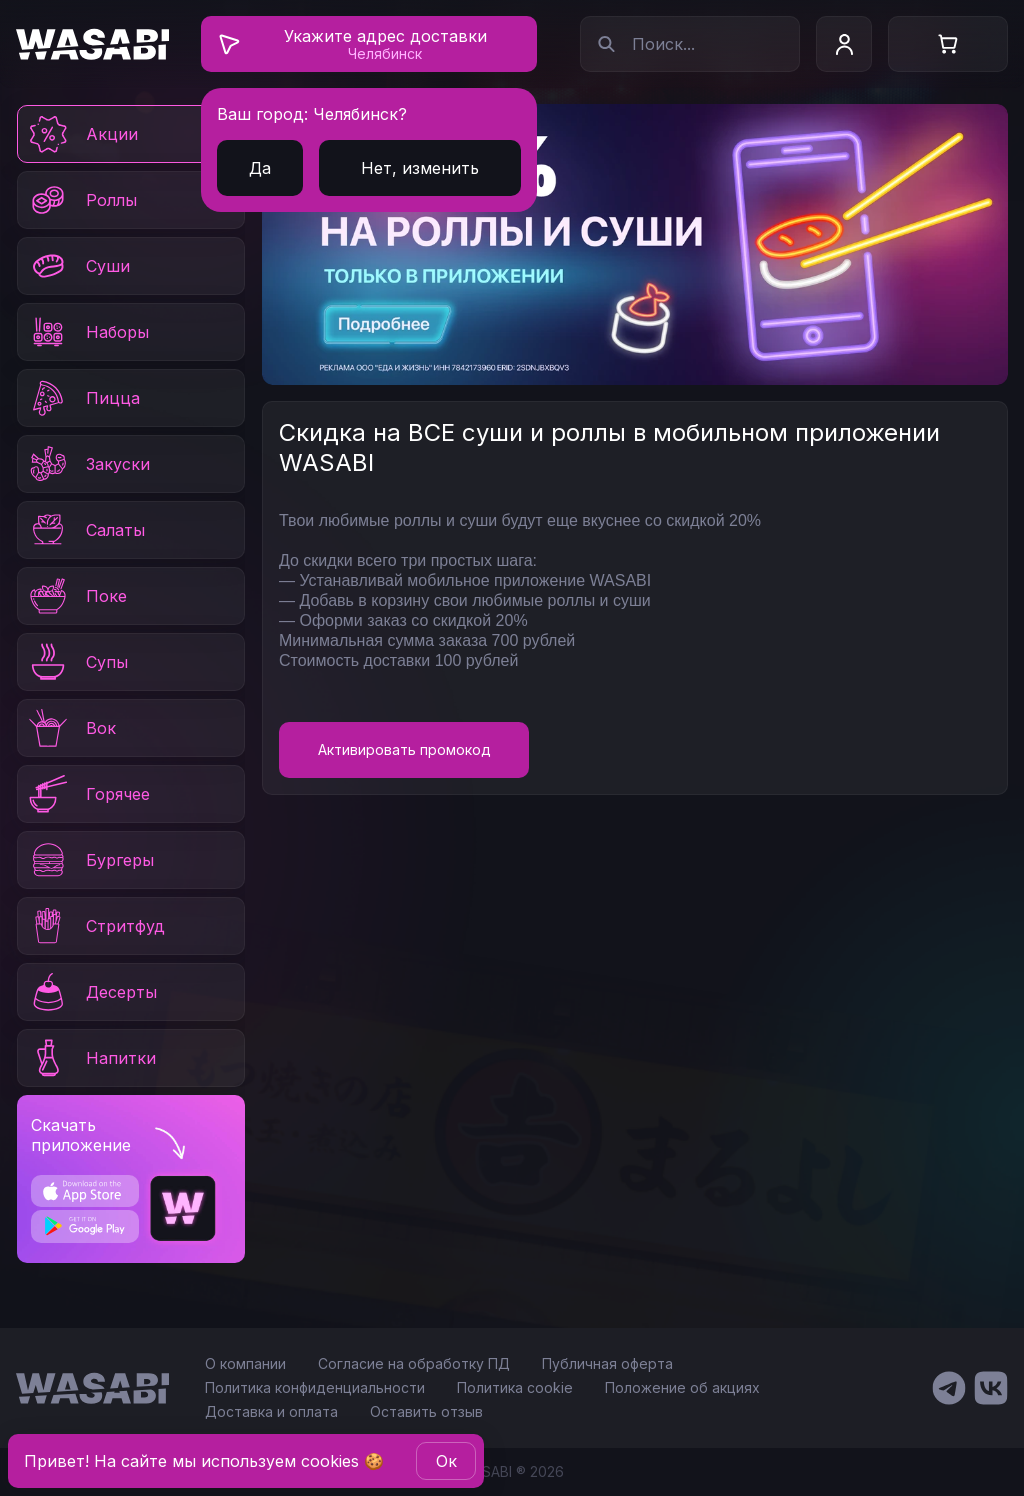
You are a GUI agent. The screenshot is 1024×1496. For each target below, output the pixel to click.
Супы (77, 662)
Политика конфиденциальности (315, 1387)
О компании (245, 1363)
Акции (82, 134)
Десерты (91, 992)
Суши (78, 266)
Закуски (88, 464)
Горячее (88, 794)
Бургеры (90, 860)
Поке (76, 596)
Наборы (87, 332)
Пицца (83, 398)
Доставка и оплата (271, 1411)
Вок (71, 728)
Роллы (81, 200)
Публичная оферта (607, 1363)
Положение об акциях (682, 1387)
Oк (446, 1461)
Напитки (91, 1058)
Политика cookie (515, 1387)
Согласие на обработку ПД (414, 1363)
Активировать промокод (404, 749)
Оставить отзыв (426, 1411)
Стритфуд (95, 926)
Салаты (85, 530)
